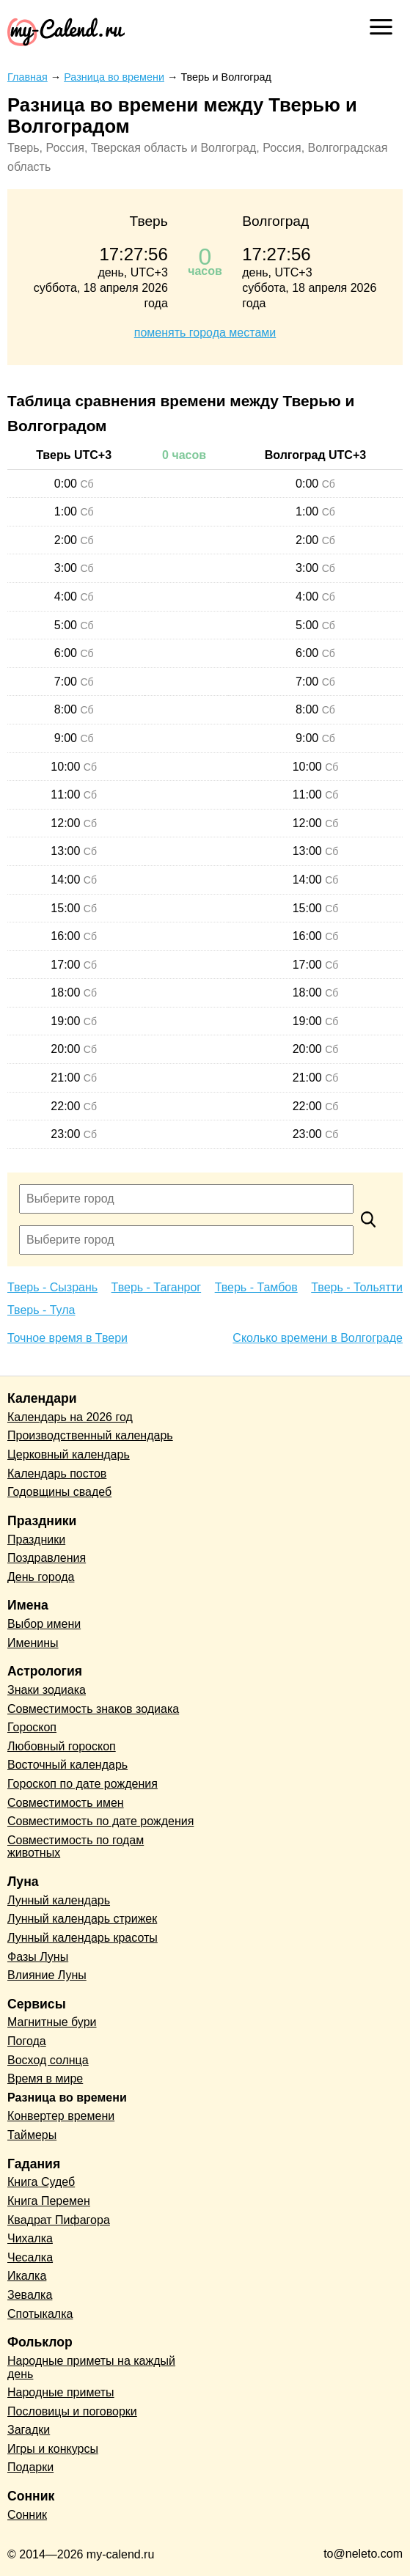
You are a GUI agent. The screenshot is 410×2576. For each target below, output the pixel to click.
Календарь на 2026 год (70, 1417)
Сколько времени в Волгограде (318, 1338)
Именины (33, 1643)
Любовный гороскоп (61, 1746)
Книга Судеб (41, 2182)
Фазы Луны (37, 1957)
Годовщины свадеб (59, 1492)
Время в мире (45, 2078)
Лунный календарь (58, 1900)
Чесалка (30, 2257)
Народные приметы (60, 2392)
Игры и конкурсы (52, 2449)
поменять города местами (205, 332)
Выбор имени (44, 1624)
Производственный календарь (90, 1435)
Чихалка (30, 2238)
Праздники (36, 1539)
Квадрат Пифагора (58, 2220)
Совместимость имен (65, 1803)
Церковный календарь (68, 1454)
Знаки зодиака (46, 1690)
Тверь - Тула (41, 1310)
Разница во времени (67, 2097)
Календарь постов (56, 1473)
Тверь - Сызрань (52, 1287)
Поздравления (46, 1558)
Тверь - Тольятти (357, 1287)
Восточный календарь (67, 1764)
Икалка (26, 2275)
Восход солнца (48, 2060)
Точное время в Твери (67, 1338)
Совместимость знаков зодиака (93, 1709)
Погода (26, 2041)
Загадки (28, 2429)
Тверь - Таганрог (156, 1287)
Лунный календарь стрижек (82, 1918)
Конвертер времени (60, 2116)
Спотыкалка (40, 2314)
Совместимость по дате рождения (100, 1821)
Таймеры (31, 2135)
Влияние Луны (47, 1975)
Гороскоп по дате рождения (82, 1783)
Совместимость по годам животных (75, 1847)
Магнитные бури (52, 2022)
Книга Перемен (48, 2201)
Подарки (30, 2467)
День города (40, 1577)
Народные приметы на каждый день (91, 2367)
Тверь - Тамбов (256, 1287)
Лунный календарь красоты (82, 1937)
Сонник (27, 2515)
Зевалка (29, 2295)
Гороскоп (31, 1727)
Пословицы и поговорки (72, 2411)
